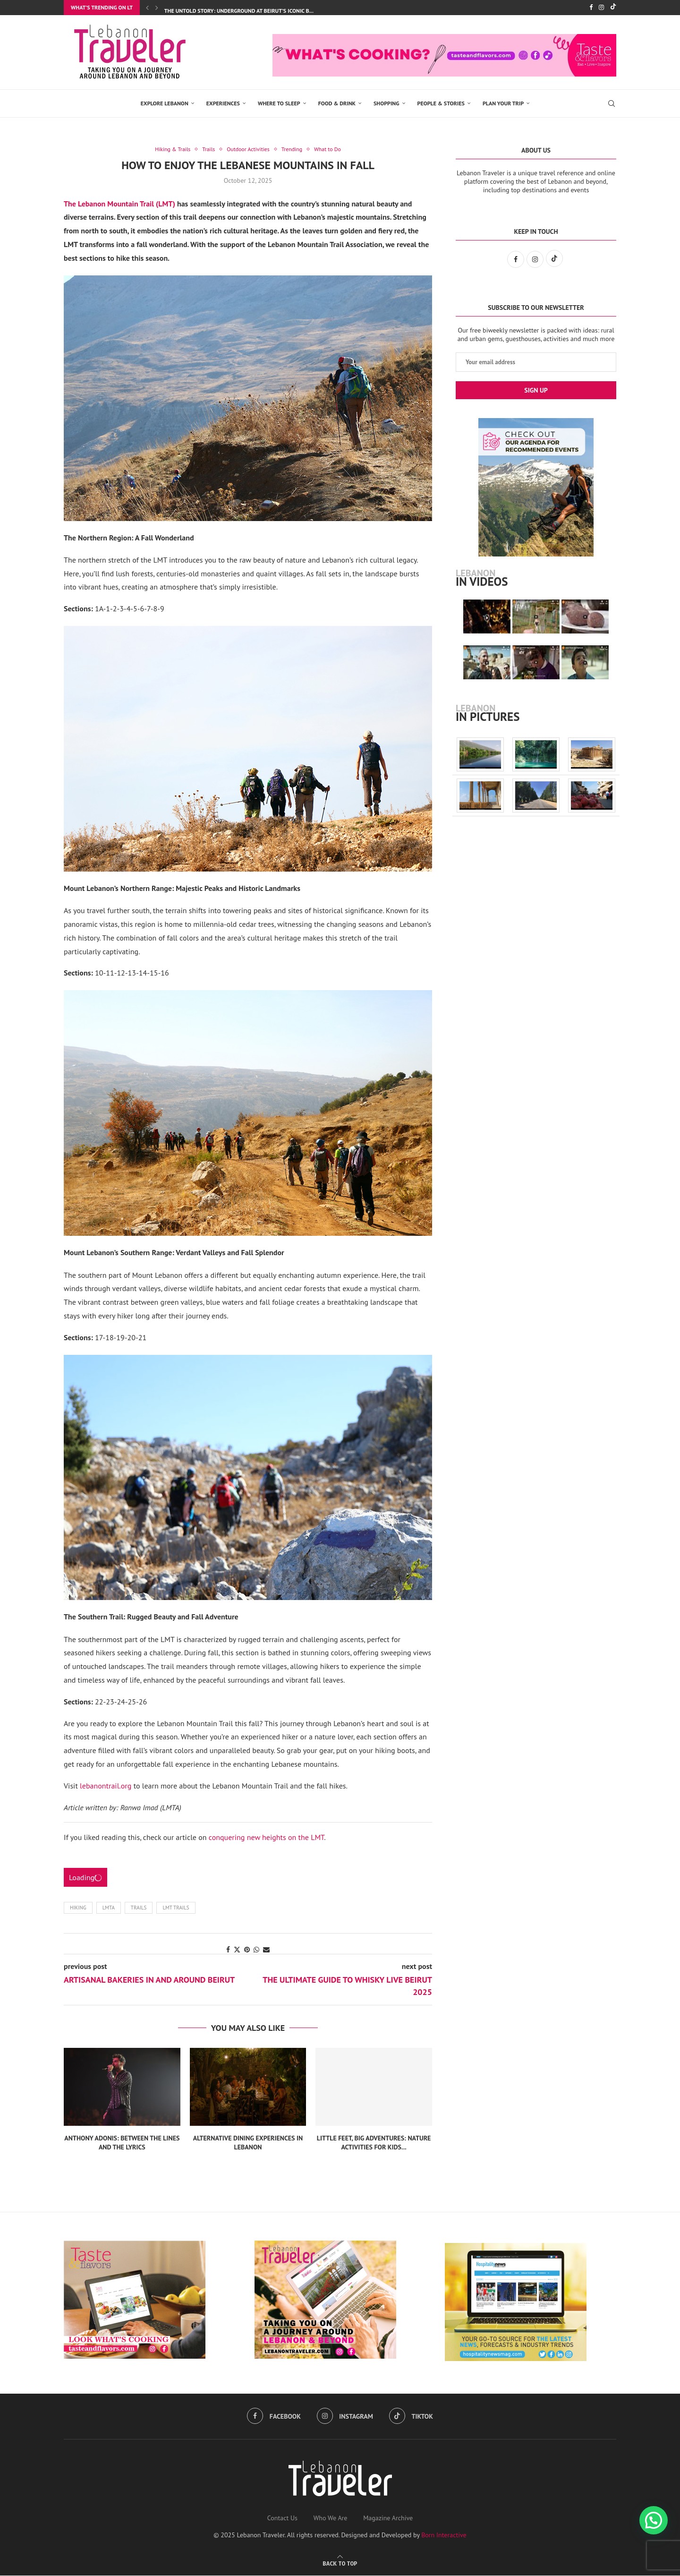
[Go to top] (340, 2563)
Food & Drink (337, 103)
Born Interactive (444, 2535)
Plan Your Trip (503, 103)
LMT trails (175, 1908)
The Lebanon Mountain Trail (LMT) (119, 204)
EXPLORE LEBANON (164, 103)
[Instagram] (601, 7)
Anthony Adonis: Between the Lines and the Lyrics (121, 2143)
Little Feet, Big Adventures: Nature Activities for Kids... (374, 2143)
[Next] (157, 7)
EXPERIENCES (223, 103)
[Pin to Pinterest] (247, 1950)
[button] (653, 2520)
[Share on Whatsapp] (256, 1950)
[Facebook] (591, 7)
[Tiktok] (613, 7)
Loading (85, 1878)
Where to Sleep (279, 103)
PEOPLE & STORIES (441, 103)
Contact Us (282, 2518)
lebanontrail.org (105, 1786)
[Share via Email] (266, 1950)
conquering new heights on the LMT (266, 1838)
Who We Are (331, 2518)
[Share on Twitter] (237, 1950)
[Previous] (147, 7)
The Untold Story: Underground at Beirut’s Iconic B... (239, 10)
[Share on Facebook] (228, 1950)
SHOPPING (387, 103)
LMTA (108, 1908)
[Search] (611, 103)
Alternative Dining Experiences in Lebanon (248, 2143)
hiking (78, 1908)
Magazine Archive (388, 2518)
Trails (139, 1908)
